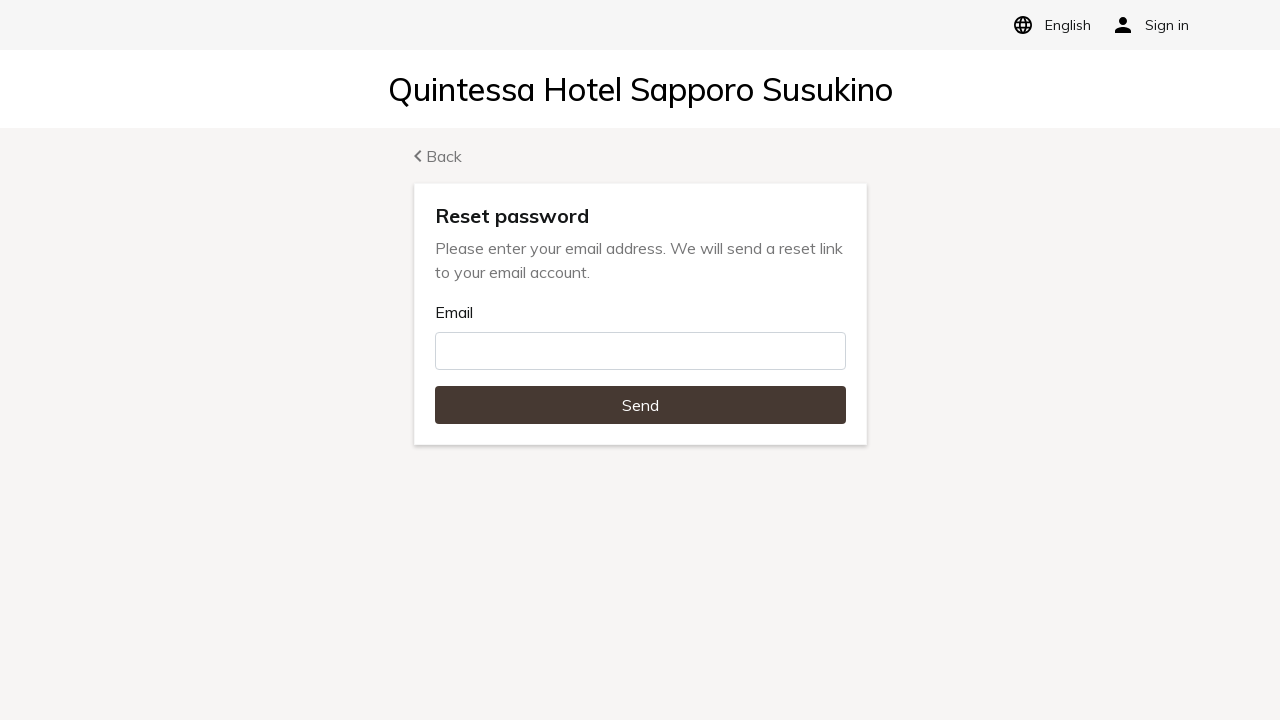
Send (640, 405)
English (1048, 25)
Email (454, 312)
